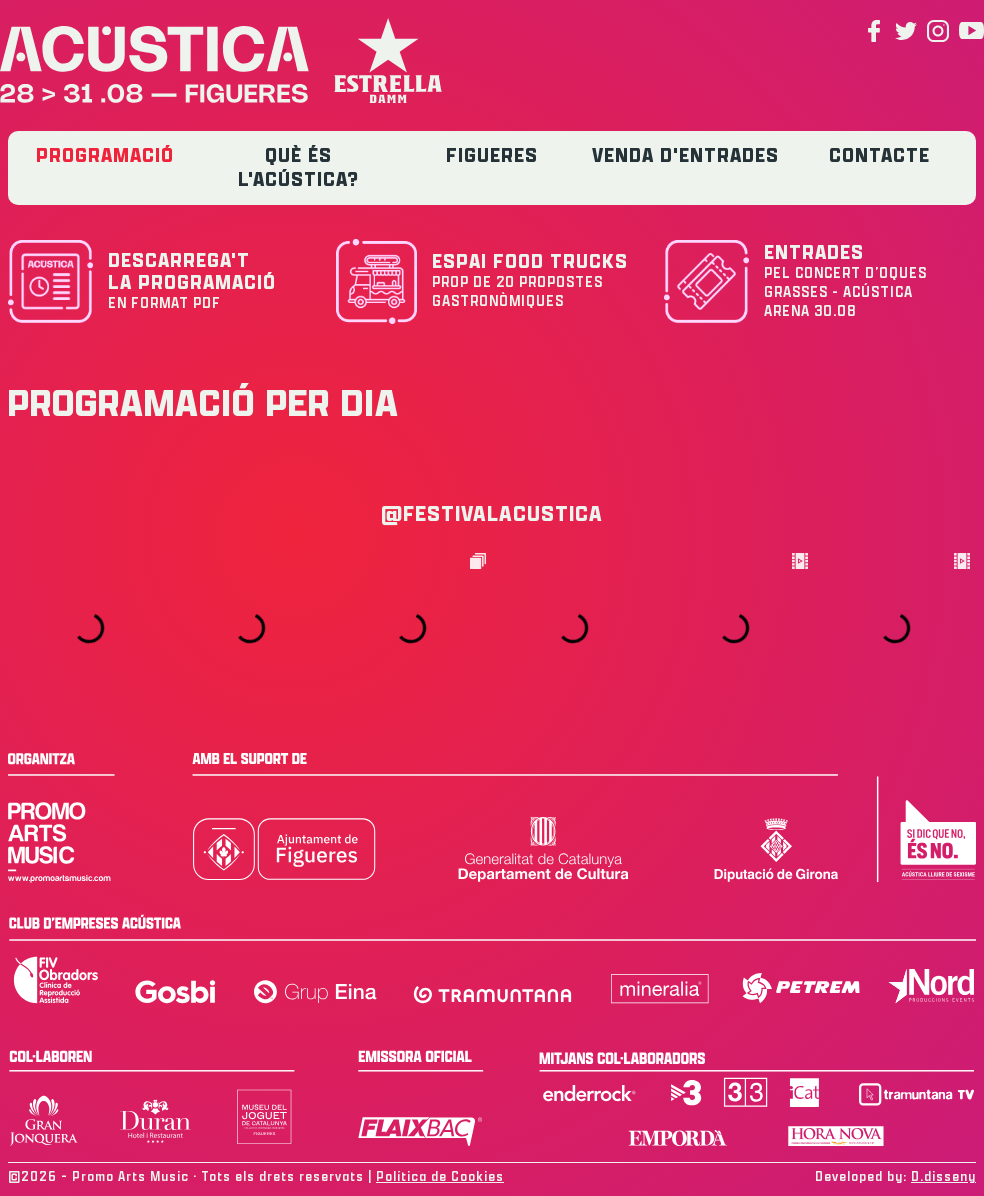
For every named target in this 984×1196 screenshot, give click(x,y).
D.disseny (943, 1176)
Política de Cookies (440, 1176)
